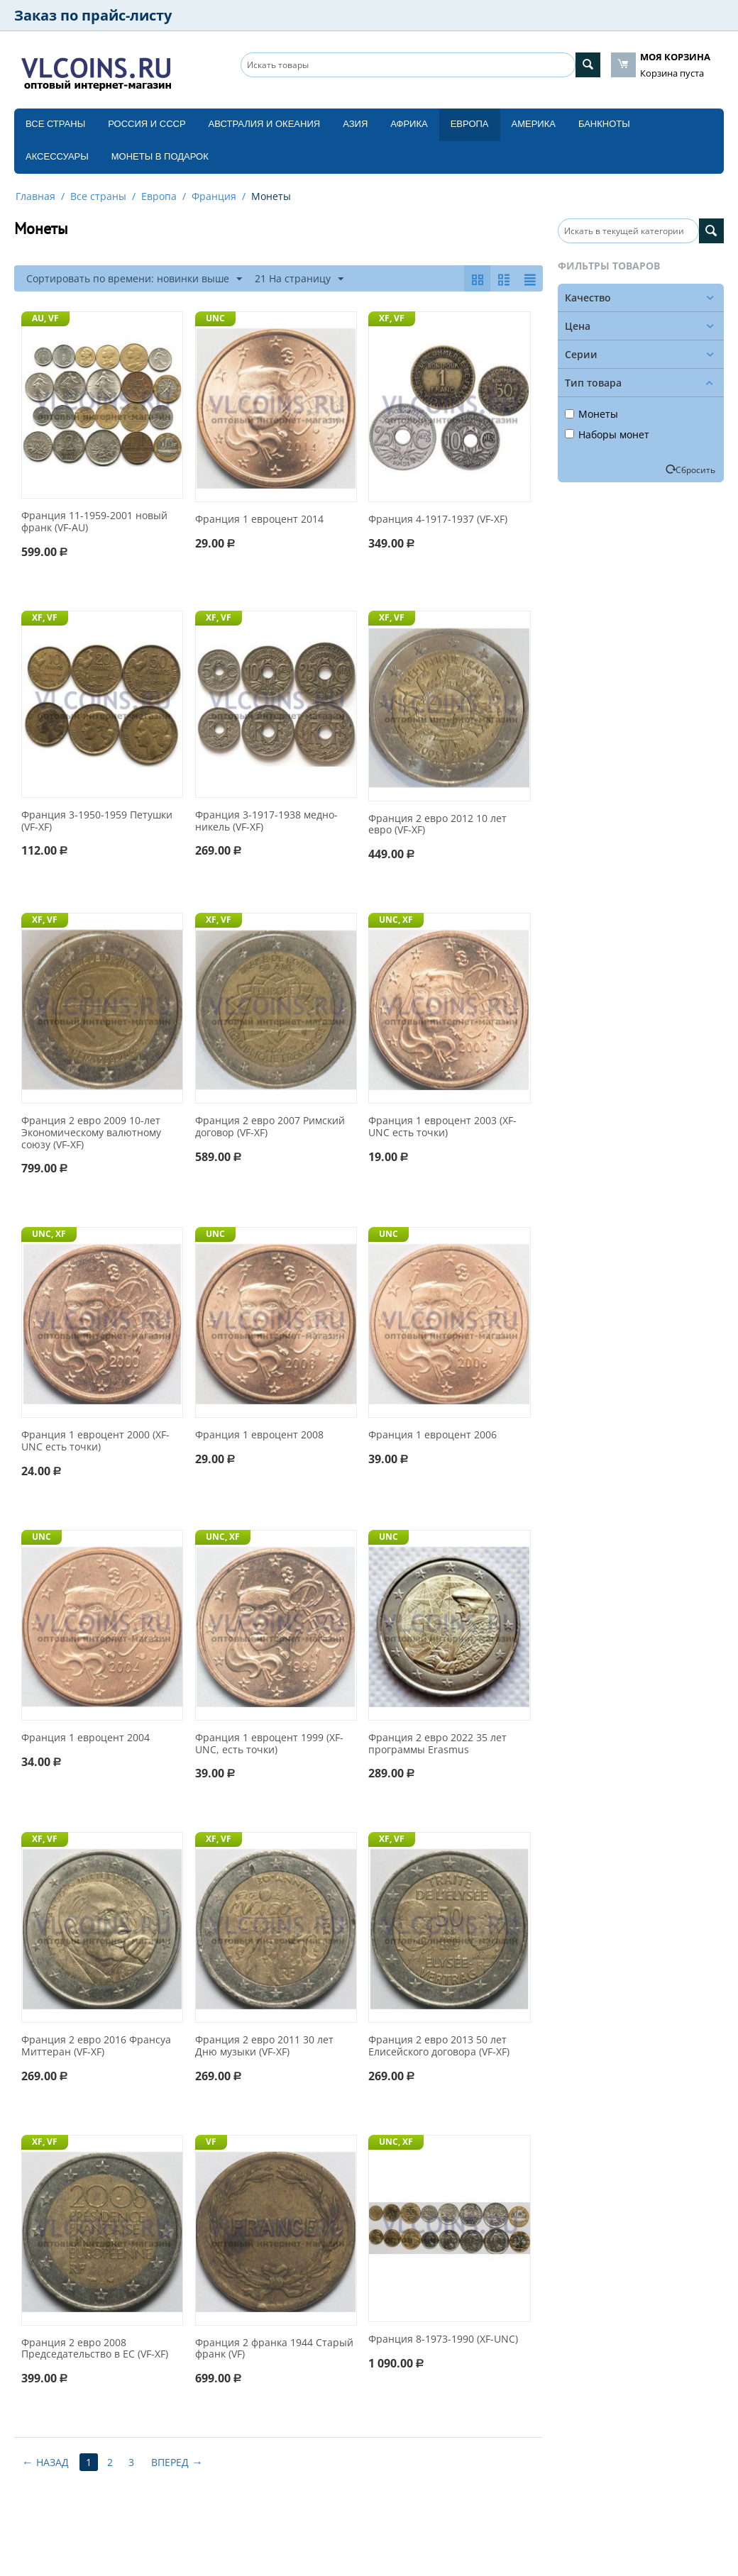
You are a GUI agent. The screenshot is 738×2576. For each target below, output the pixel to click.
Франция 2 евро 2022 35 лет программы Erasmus (437, 1744)
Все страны (55, 123)
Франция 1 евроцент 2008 (259, 1435)
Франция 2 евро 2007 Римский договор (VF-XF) (270, 1127)
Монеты (591, 414)
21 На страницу (299, 279)
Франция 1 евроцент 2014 (259, 519)
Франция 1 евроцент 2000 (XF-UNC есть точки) (95, 1441)
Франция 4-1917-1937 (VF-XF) (437, 519)
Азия (355, 123)
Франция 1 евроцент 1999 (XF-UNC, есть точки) (269, 1744)
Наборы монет (607, 434)
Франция (214, 196)
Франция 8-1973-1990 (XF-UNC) (443, 2339)
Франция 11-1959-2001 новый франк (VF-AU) (94, 522)
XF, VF (391, 318)
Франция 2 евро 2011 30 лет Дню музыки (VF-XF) (264, 2046)
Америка (534, 123)
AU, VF (45, 318)
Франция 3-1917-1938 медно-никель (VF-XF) (266, 821)
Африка (408, 123)
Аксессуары (57, 156)
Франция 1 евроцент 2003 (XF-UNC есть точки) (442, 1127)
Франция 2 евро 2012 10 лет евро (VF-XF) (437, 825)
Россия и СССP (146, 123)
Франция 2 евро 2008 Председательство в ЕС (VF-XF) (94, 2349)
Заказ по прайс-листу (93, 15)
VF (211, 2142)
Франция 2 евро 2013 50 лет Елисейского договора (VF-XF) (439, 2046)
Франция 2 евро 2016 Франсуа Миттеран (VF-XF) (96, 2046)
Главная (35, 196)
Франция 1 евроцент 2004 (85, 1738)
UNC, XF (396, 920)
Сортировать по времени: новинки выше (134, 279)
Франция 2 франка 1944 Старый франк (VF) (274, 2349)
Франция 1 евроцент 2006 (432, 1435)
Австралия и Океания (265, 123)
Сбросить (695, 469)
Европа (470, 123)
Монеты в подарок (160, 156)
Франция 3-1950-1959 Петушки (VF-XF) (96, 821)
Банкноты (604, 123)
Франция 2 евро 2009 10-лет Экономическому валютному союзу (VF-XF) (91, 1132)
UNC (215, 318)
